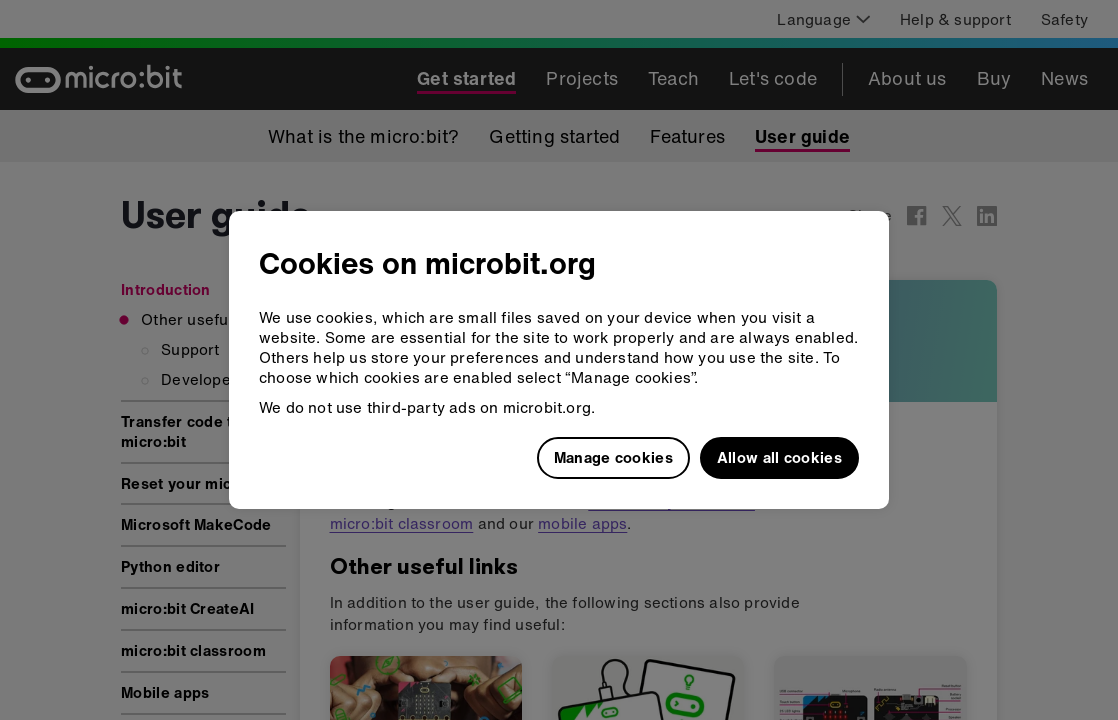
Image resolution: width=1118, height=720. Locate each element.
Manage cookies (613, 457)
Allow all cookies (779, 457)
